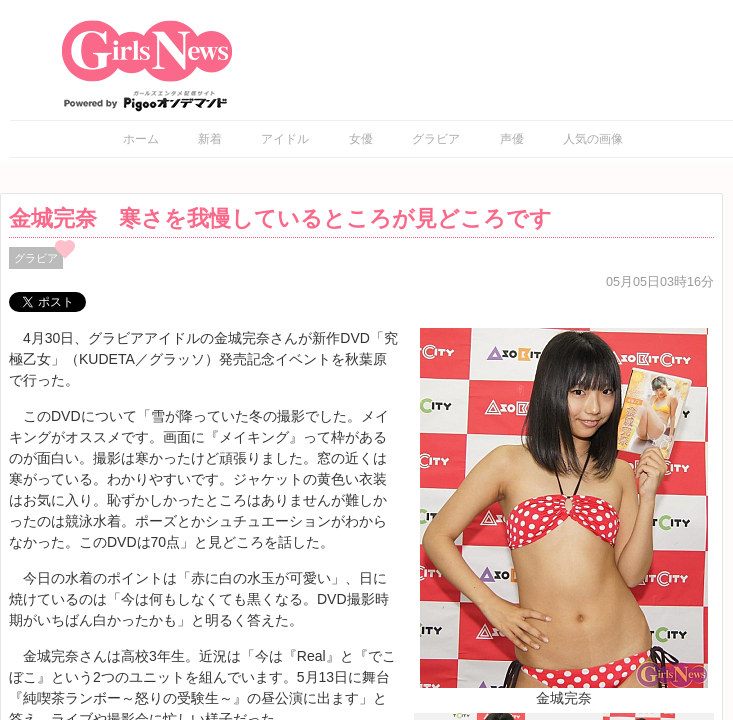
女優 (361, 139)
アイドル (285, 139)
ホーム (141, 139)
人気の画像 (593, 139)
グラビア (436, 139)
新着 (210, 139)
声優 (512, 139)
